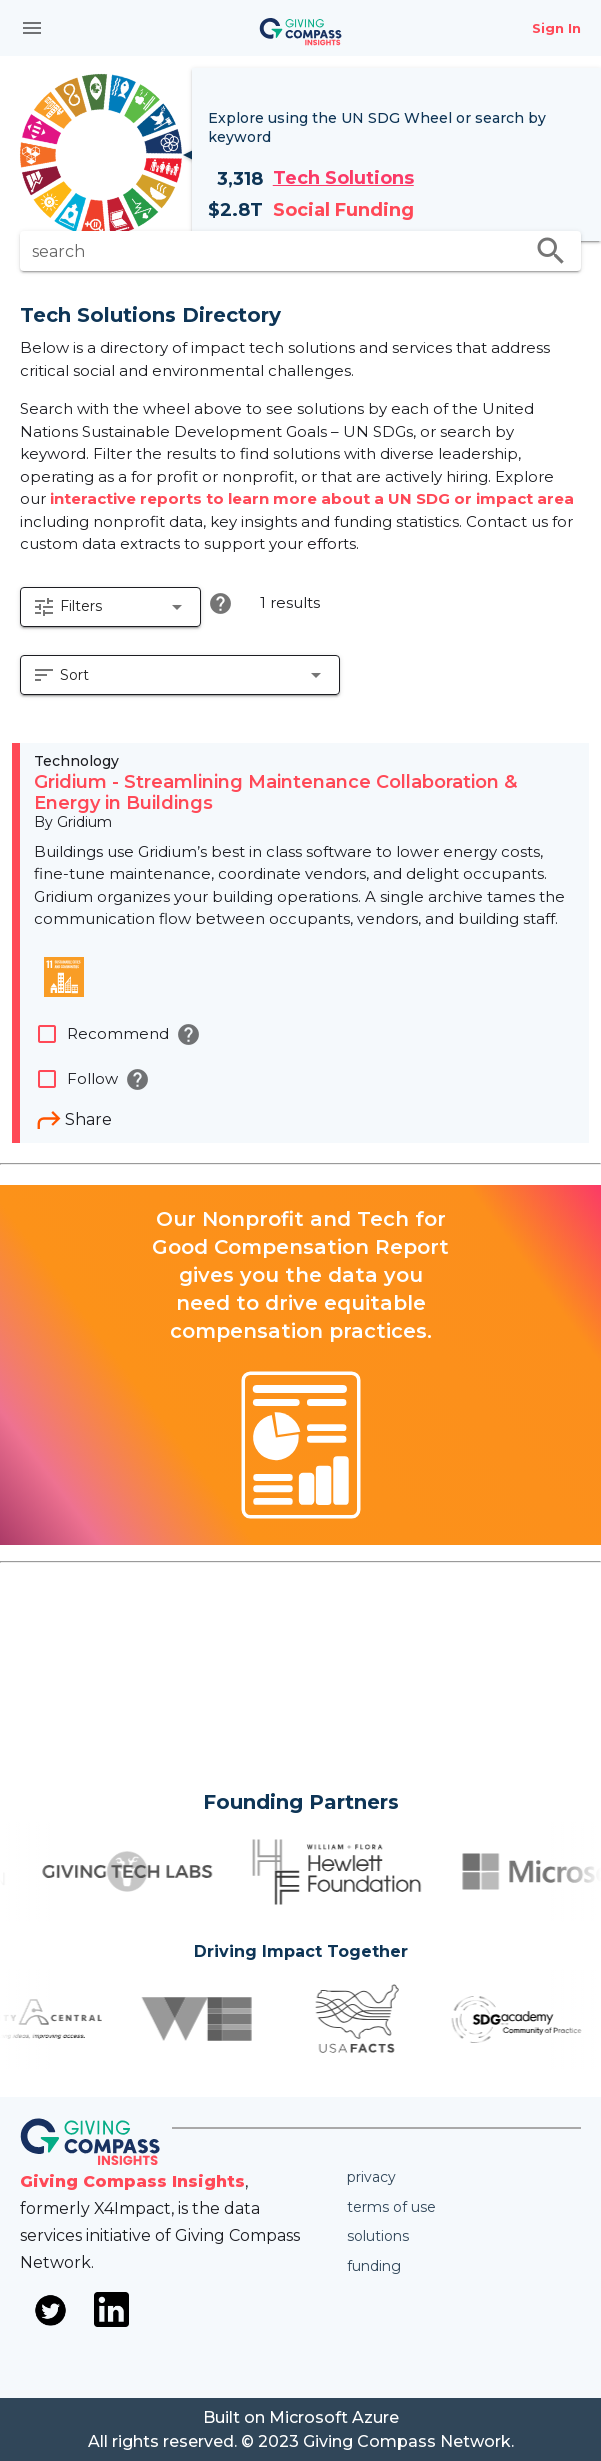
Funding (374, 2266)
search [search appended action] (551, 251)
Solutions (378, 2236)
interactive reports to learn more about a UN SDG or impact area (312, 498)
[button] (110, 607)
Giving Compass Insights (132, 2181)
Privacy (371, 2177)
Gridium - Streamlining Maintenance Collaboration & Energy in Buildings (275, 793)
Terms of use (391, 2207)
